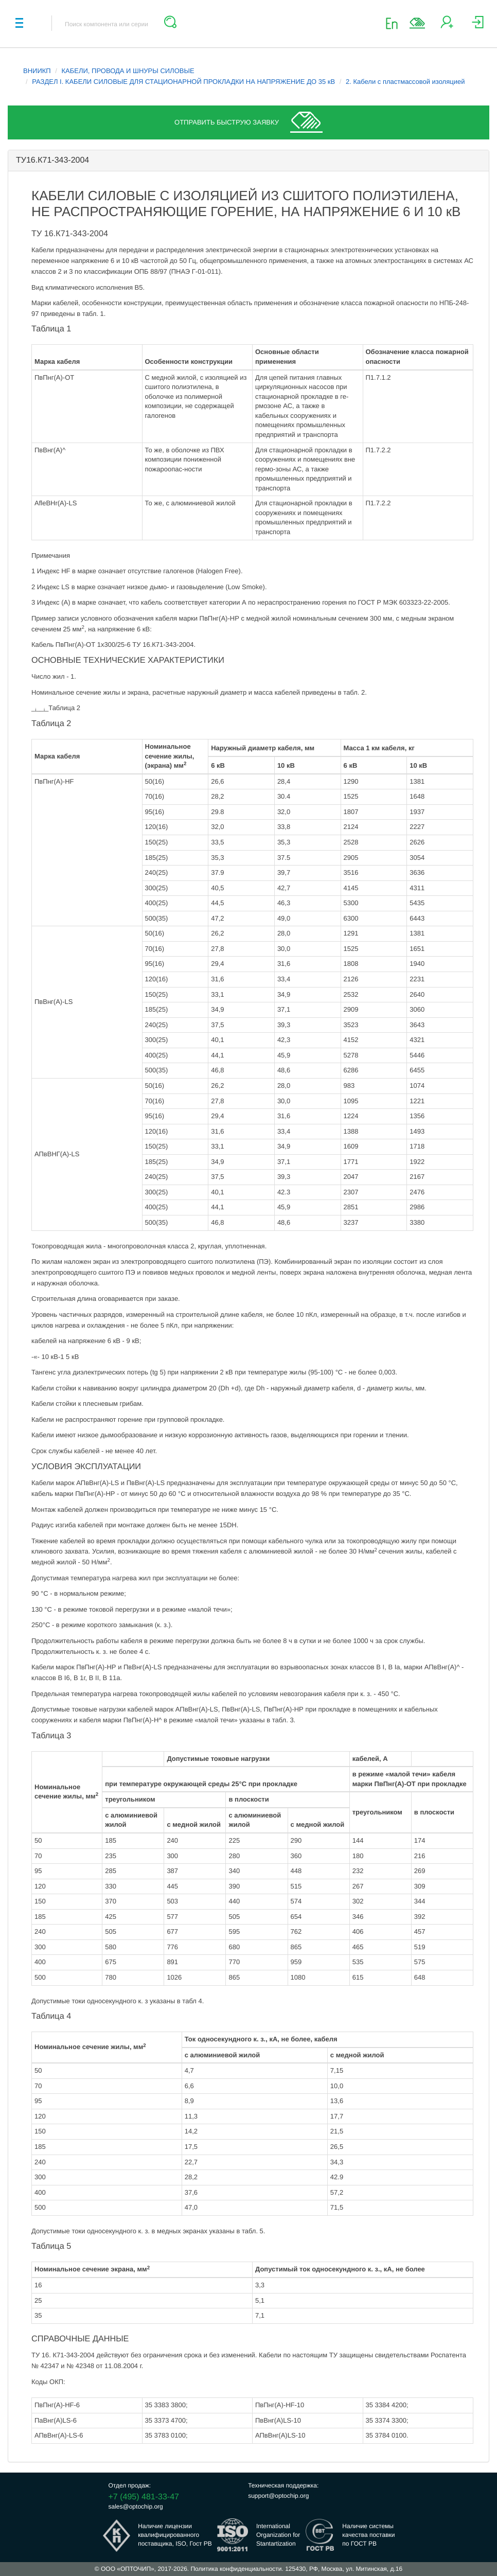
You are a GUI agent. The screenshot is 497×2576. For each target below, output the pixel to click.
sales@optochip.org (136, 2506)
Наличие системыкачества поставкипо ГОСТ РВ (368, 2534)
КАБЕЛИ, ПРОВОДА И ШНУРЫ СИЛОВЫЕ (128, 71)
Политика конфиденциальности (235, 2568)
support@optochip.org (278, 2495)
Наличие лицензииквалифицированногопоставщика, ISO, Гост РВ (175, 2534)
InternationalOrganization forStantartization (278, 2534)
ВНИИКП (37, 71)
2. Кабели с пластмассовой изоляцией (405, 81)
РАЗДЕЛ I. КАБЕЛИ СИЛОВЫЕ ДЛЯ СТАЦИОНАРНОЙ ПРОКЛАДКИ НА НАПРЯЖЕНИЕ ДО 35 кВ (183, 81)
